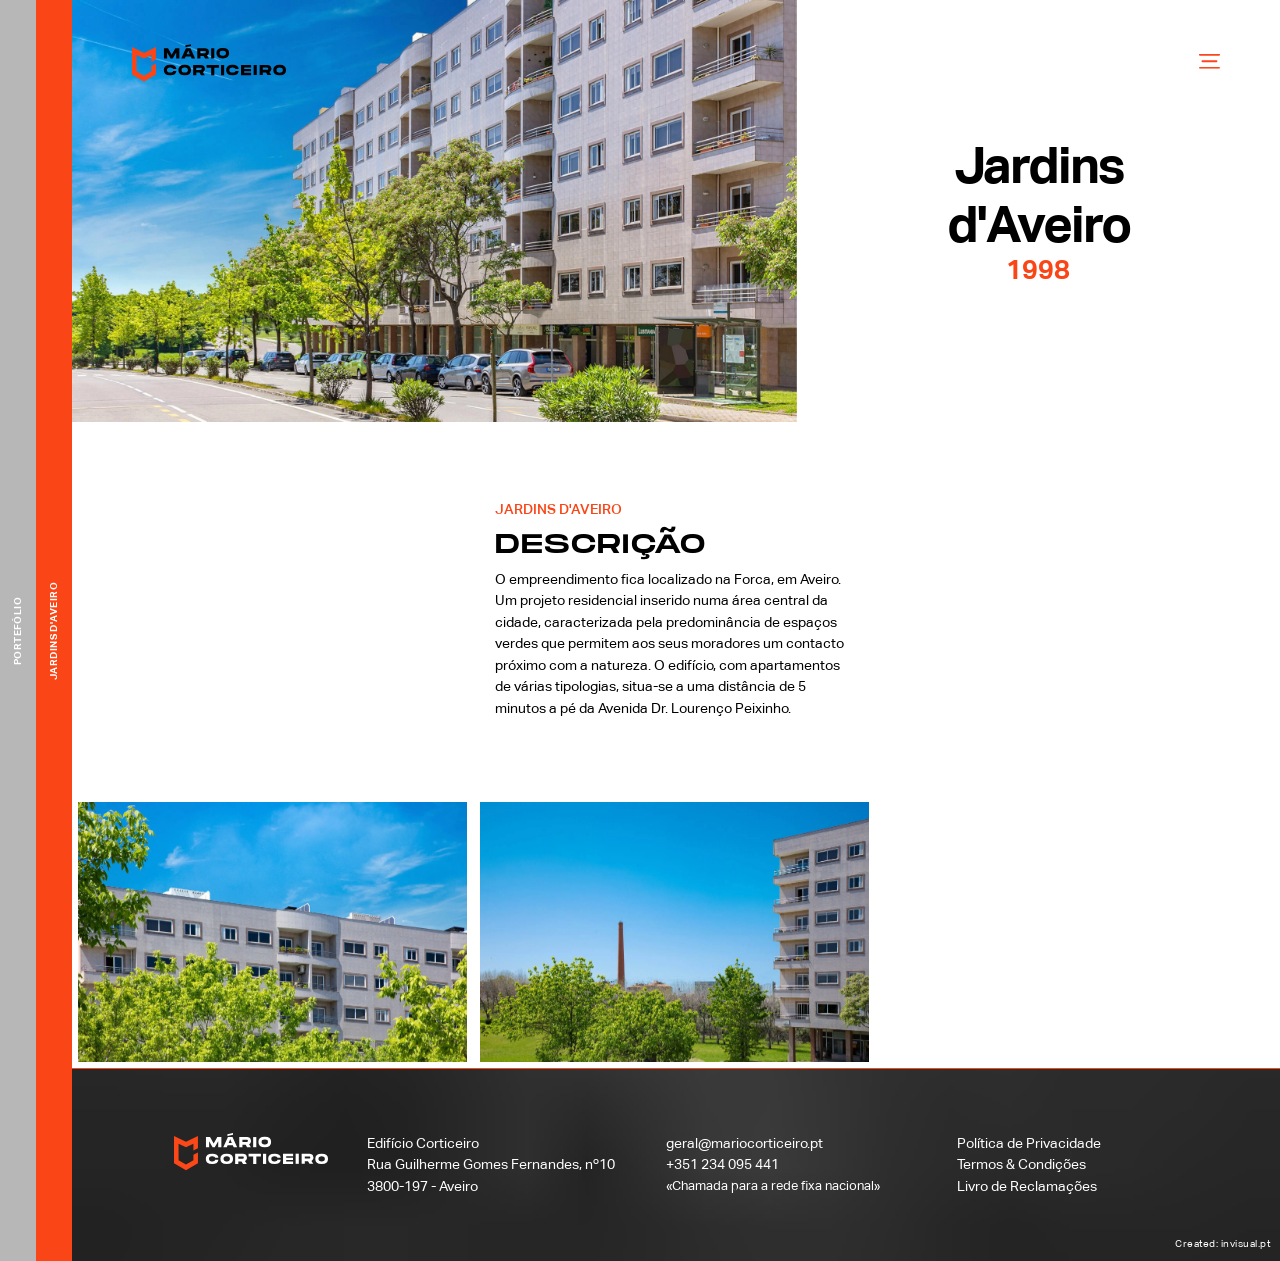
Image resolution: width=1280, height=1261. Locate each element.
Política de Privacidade (1029, 1143)
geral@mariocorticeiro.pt (744, 1143)
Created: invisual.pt (1222, 1243)
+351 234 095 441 (722, 1164)
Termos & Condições (1021, 1164)
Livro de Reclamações (1027, 1186)
